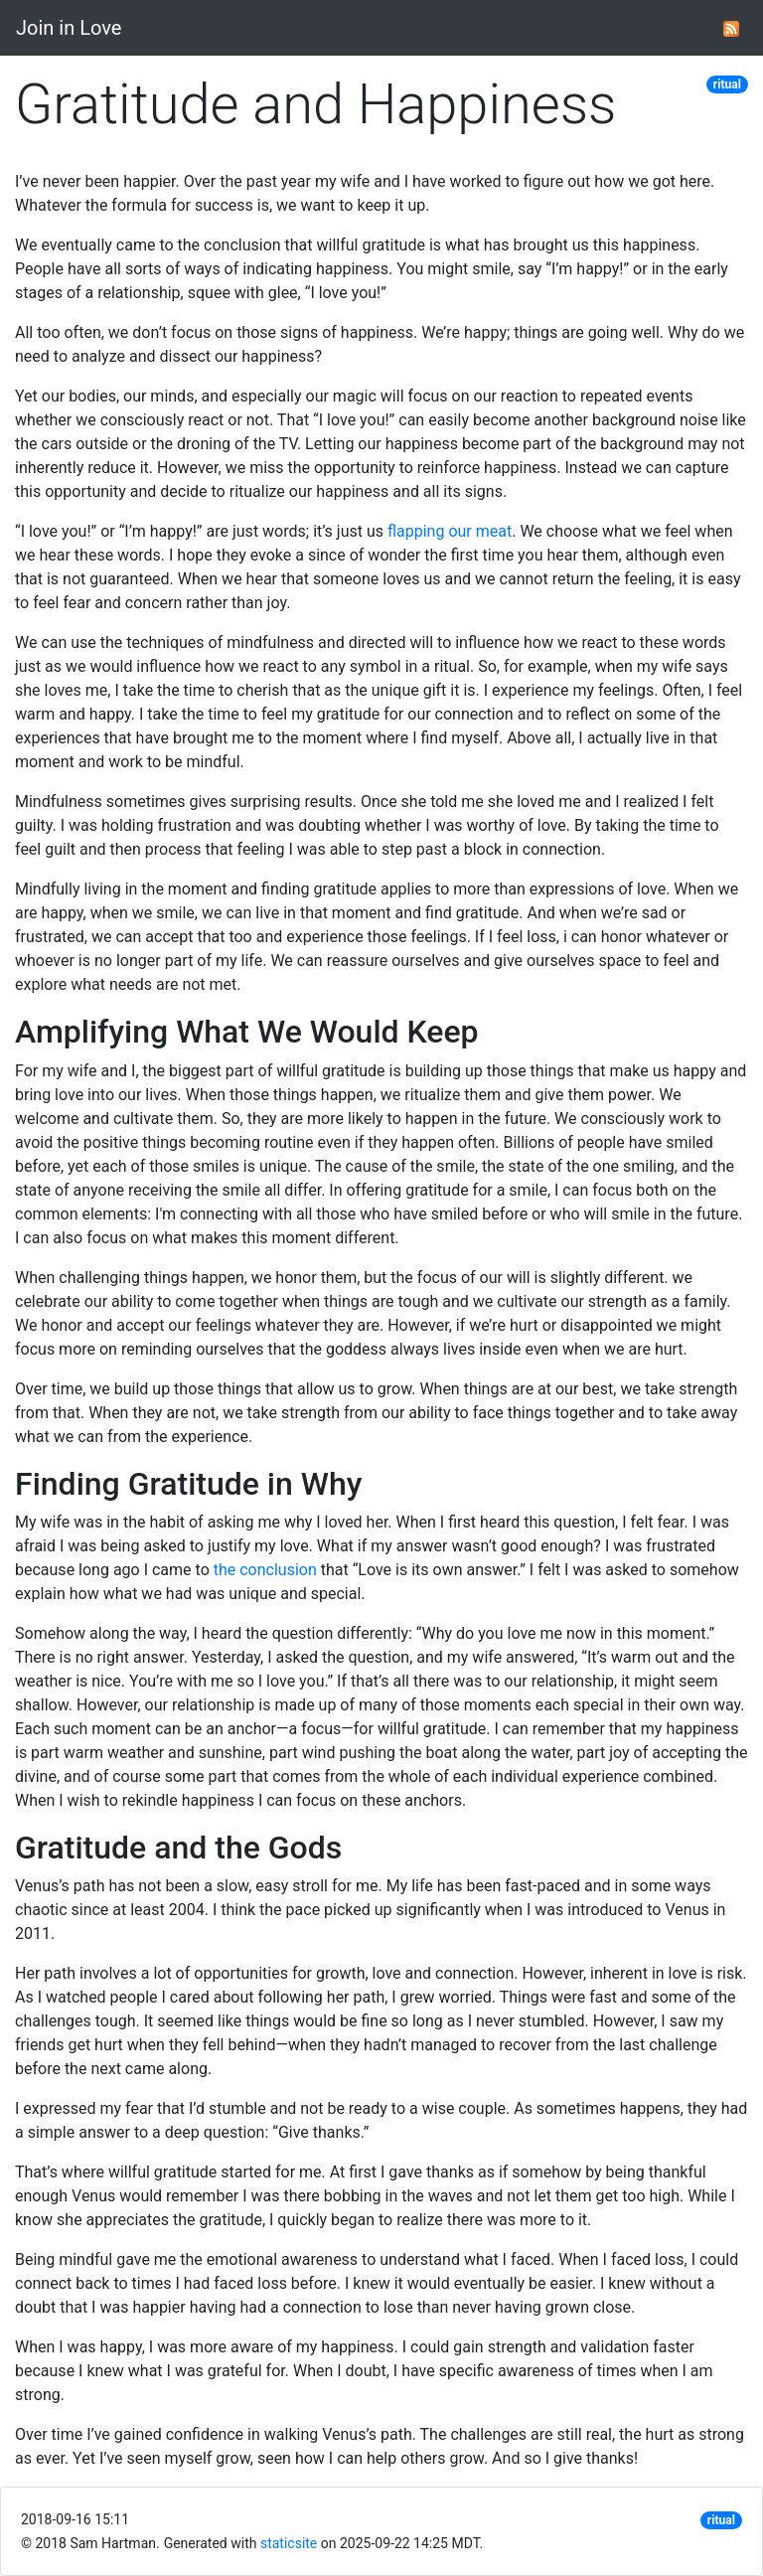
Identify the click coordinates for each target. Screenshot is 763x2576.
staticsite (288, 2543)
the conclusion (265, 1569)
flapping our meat (449, 531)
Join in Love (68, 28)
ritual (727, 84)
